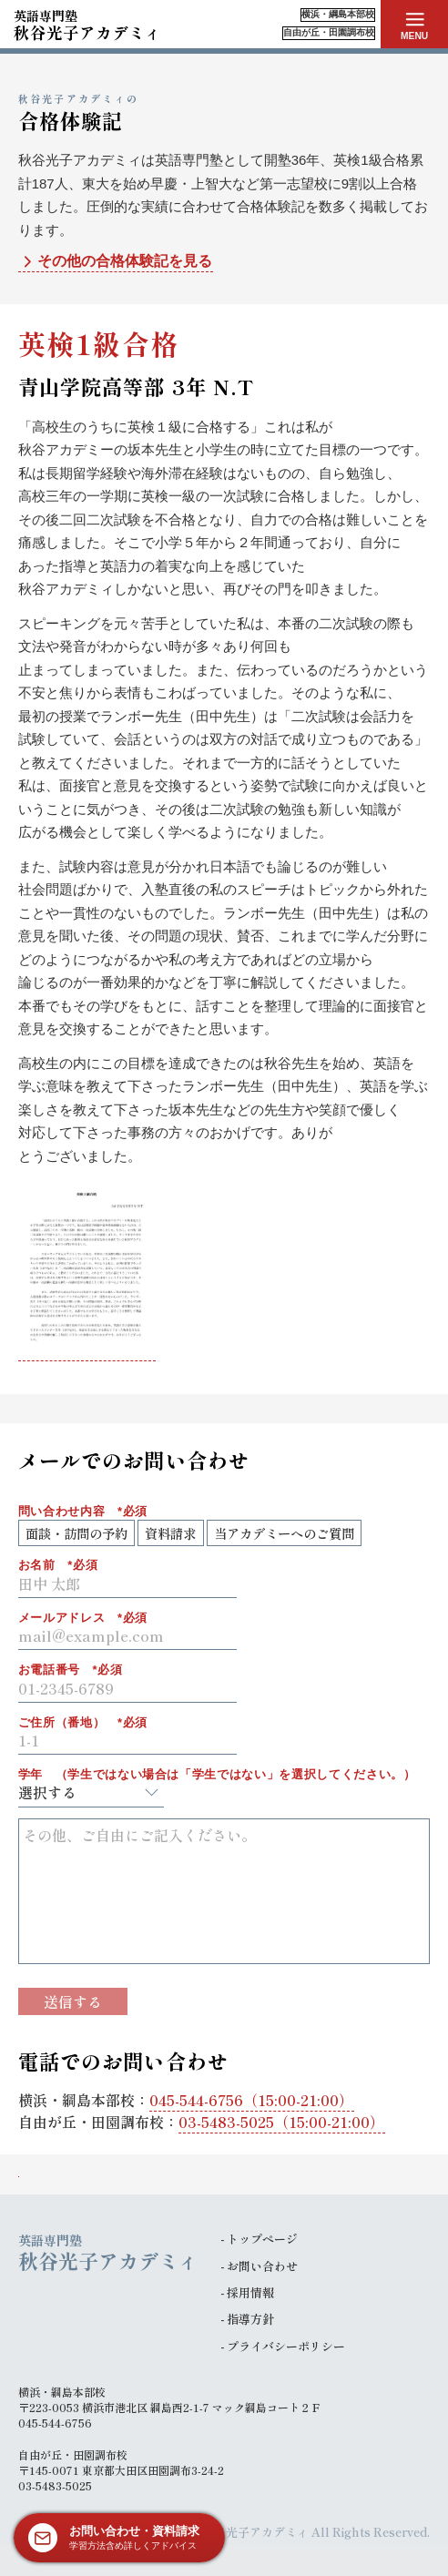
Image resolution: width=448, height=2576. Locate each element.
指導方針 (250, 2318)
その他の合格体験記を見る (115, 261)
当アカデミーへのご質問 (284, 1533)
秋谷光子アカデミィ (87, 24)
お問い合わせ (262, 2266)
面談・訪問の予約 (76, 1533)
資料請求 (170, 1533)
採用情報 (250, 2292)
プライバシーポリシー (286, 2346)
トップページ (262, 2238)
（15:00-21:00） (251, 2100)
